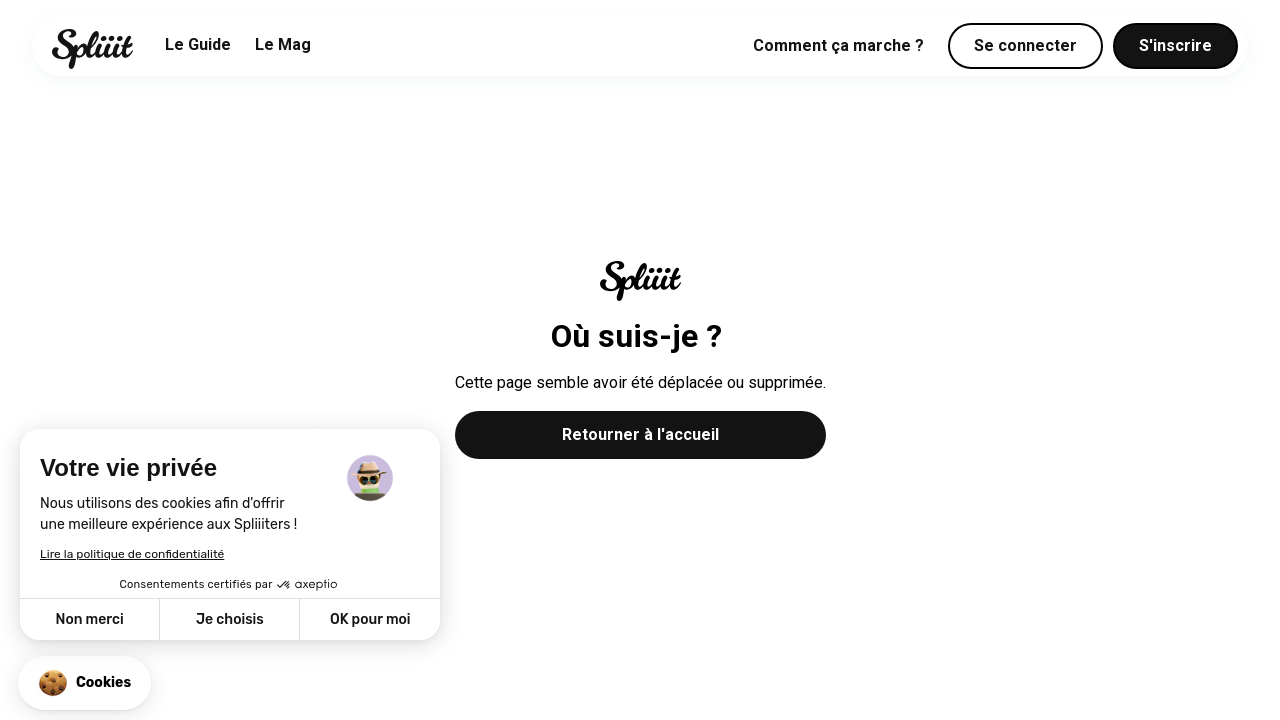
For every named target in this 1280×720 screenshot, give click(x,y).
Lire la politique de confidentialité (132, 554)
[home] (92, 49)
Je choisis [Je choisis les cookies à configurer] (230, 619)
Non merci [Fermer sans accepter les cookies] (89, 619)
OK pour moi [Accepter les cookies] (370, 619)
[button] (84, 683)
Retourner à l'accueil (640, 434)
